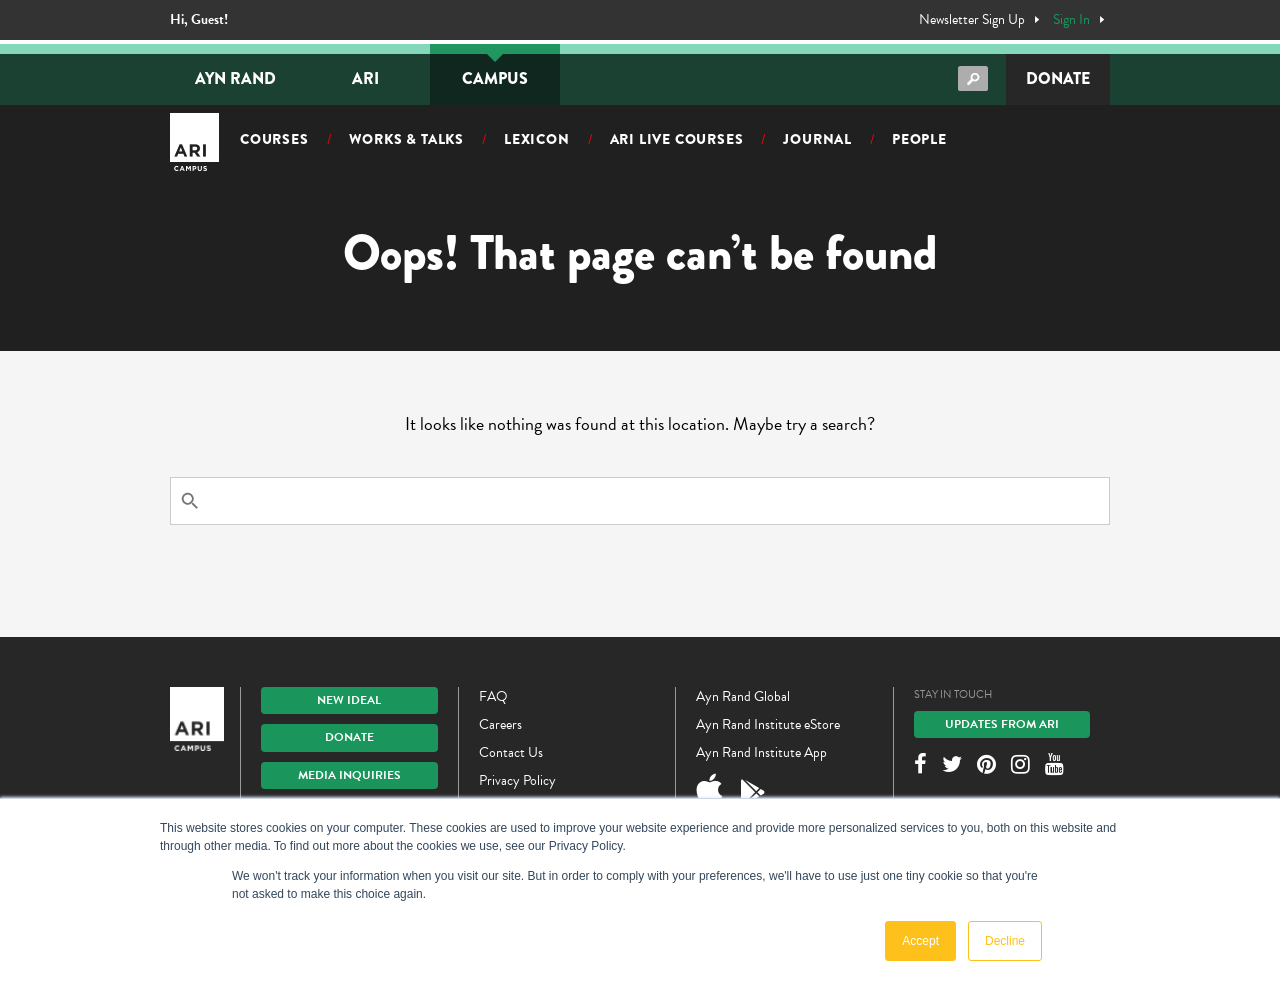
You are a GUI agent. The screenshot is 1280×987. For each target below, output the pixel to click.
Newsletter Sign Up (972, 20)
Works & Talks (406, 139)
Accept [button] (920, 941)
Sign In (1071, 20)
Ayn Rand (235, 78)
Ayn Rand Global (743, 696)
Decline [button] (1005, 941)
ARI (365, 78)
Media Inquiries (349, 775)
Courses (274, 139)
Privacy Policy (517, 780)
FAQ (493, 696)
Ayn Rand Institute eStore (768, 724)
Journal (817, 139)
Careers (500, 724)
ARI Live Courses (677, 139)
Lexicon (537, 139)
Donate (1058, 78)
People (919, 139)
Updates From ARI (1002, 724)
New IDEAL (349, 700)
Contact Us (511, 752)
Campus (495, 78)
